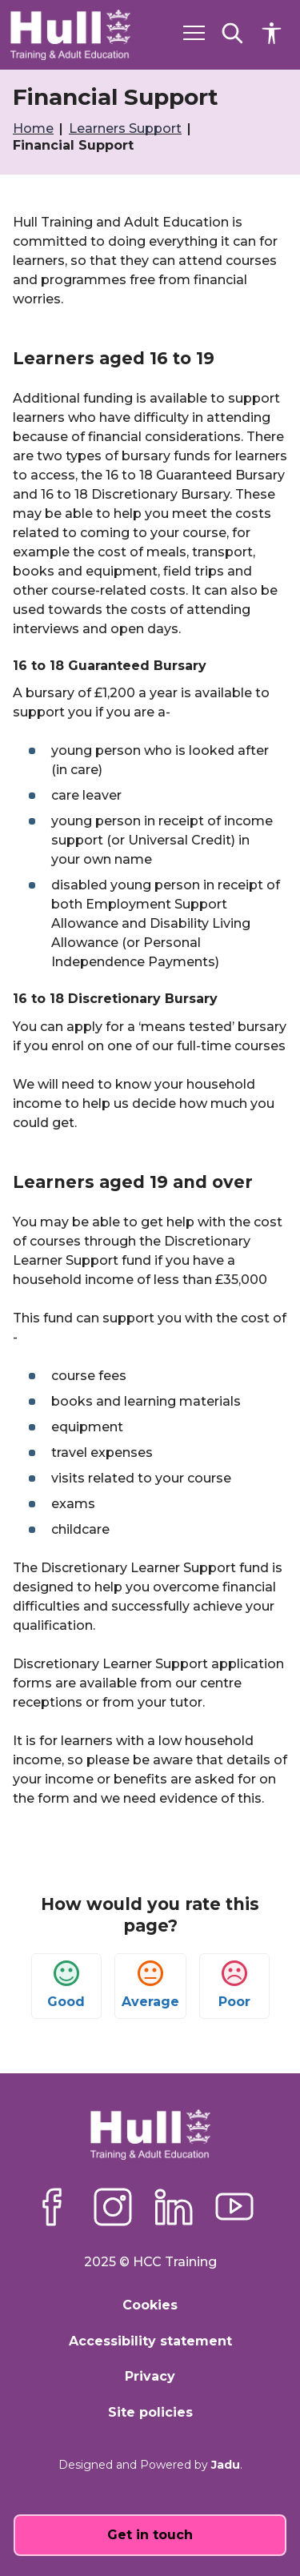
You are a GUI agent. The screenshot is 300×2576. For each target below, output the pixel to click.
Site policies (150, 2412)
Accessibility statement (150, 2341)
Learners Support (127, 128)
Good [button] (66, 1984)
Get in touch (150, 2534)
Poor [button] (234, 1984)
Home (35, 128)
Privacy (150, 2376)
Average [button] (150, 1984)
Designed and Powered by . (150, 2465)
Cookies (150, 2305)
